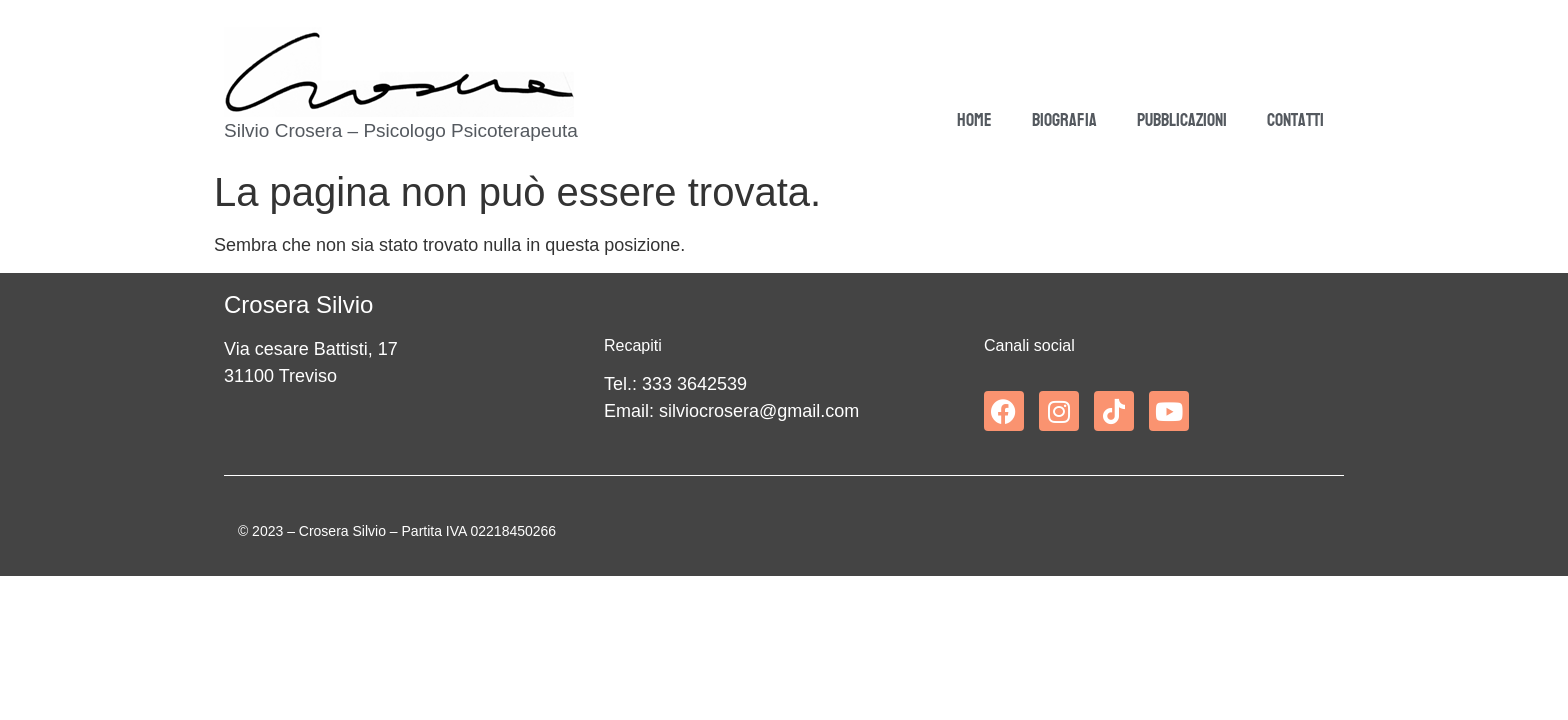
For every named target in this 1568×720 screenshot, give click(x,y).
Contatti (1295, 120)
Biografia (1064, 120)
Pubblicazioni (1182, 120)
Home (974, 120)
